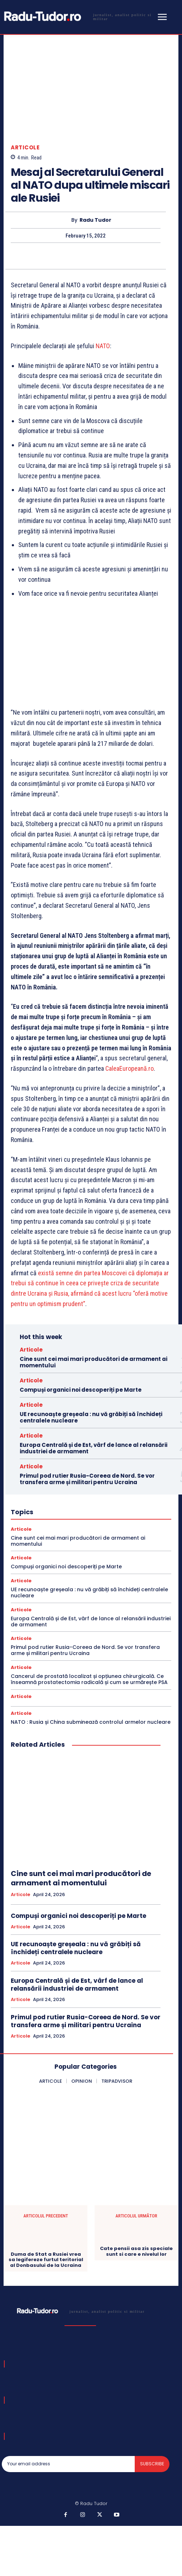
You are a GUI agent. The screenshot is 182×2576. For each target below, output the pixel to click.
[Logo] (78, 16)
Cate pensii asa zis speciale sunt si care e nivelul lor (136, 2251)
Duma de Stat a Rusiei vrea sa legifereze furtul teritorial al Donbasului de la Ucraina (46, 2259)
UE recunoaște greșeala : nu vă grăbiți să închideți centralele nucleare (91, 1417)
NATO (103, 346)
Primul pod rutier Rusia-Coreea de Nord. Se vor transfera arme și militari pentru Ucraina (87, 1479)
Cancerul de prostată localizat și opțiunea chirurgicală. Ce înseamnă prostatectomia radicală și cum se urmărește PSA (89, 1679)
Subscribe (152, 2464)
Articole (25, 147)
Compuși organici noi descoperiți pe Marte (81, 1389)
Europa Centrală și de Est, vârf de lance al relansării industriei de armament (93, 1448)
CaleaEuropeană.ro (129, 1069)
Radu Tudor (95, 220)
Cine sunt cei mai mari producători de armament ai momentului (93, 1362)
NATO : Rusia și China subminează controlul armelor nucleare (91, 1722)
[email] (68, 2464)
